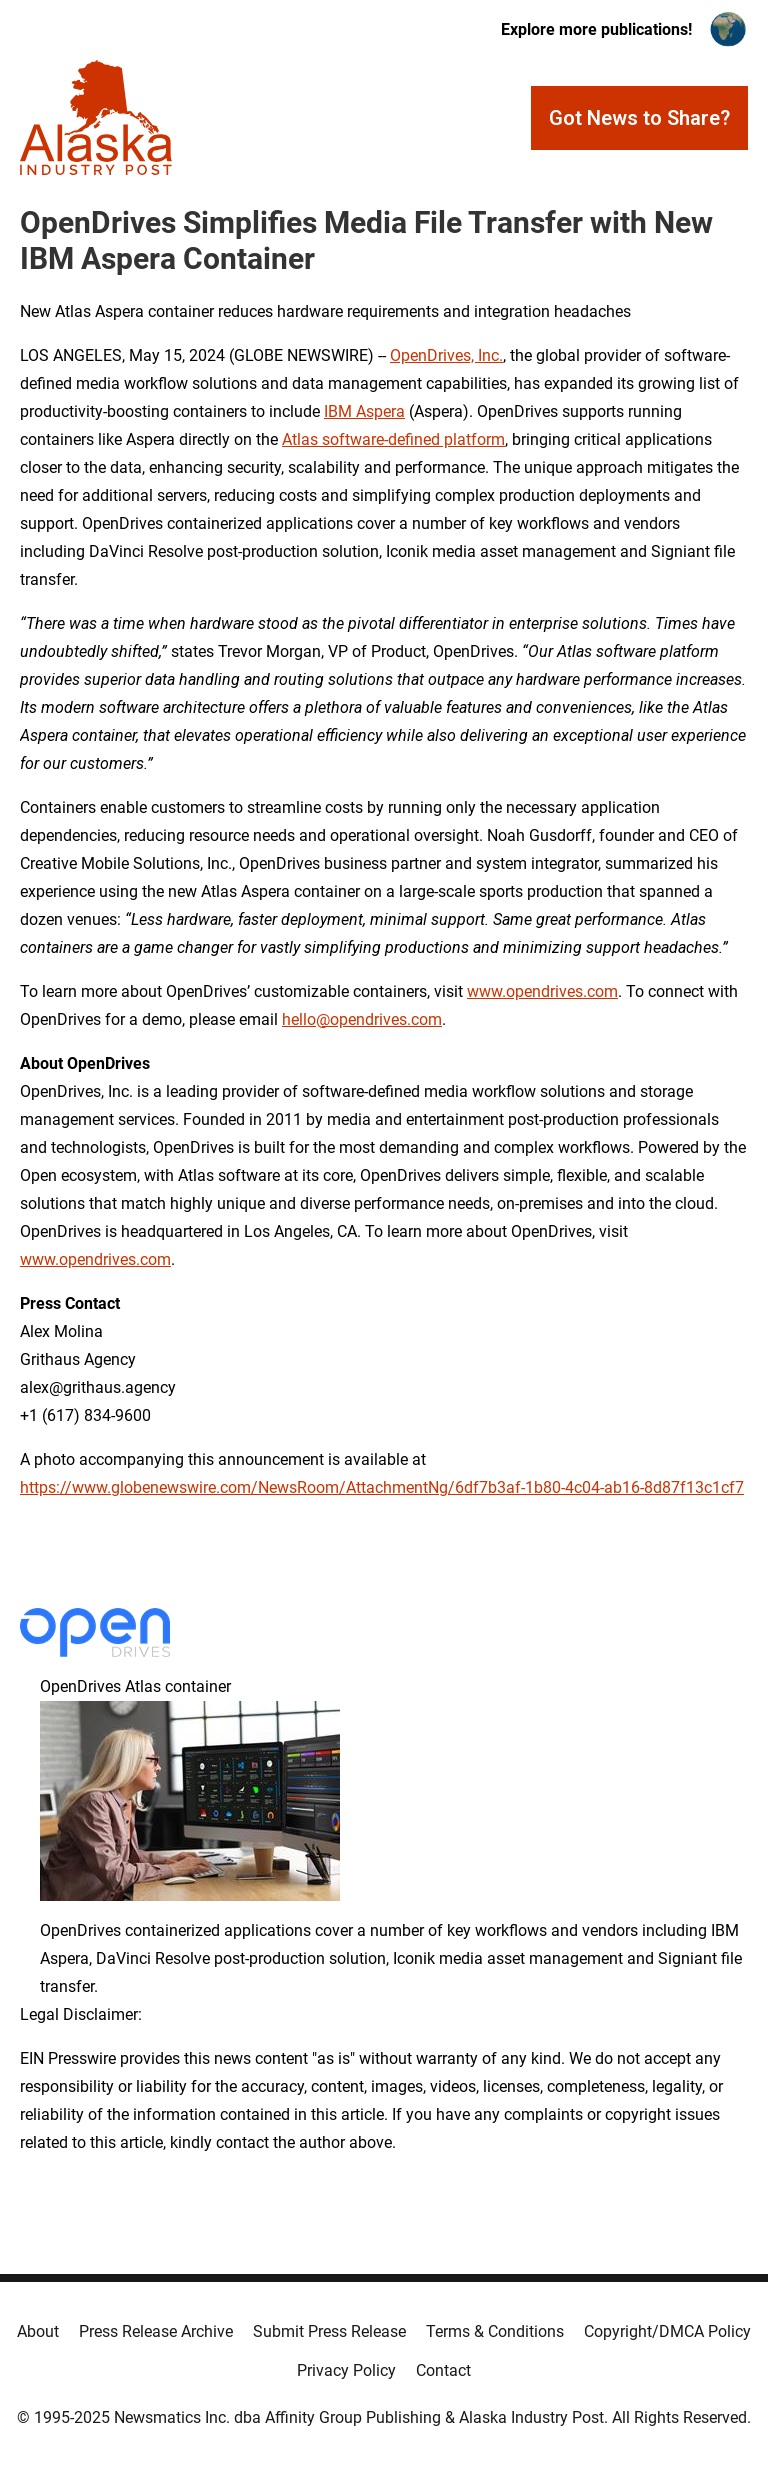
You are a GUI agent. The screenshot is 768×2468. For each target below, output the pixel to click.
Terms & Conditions (495, 2331)
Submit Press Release (329, 2331)
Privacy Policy (346, 2370)
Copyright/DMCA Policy (667, 2331)
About (38, 2331)
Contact (443, 2370)
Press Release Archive (156, 2331)
